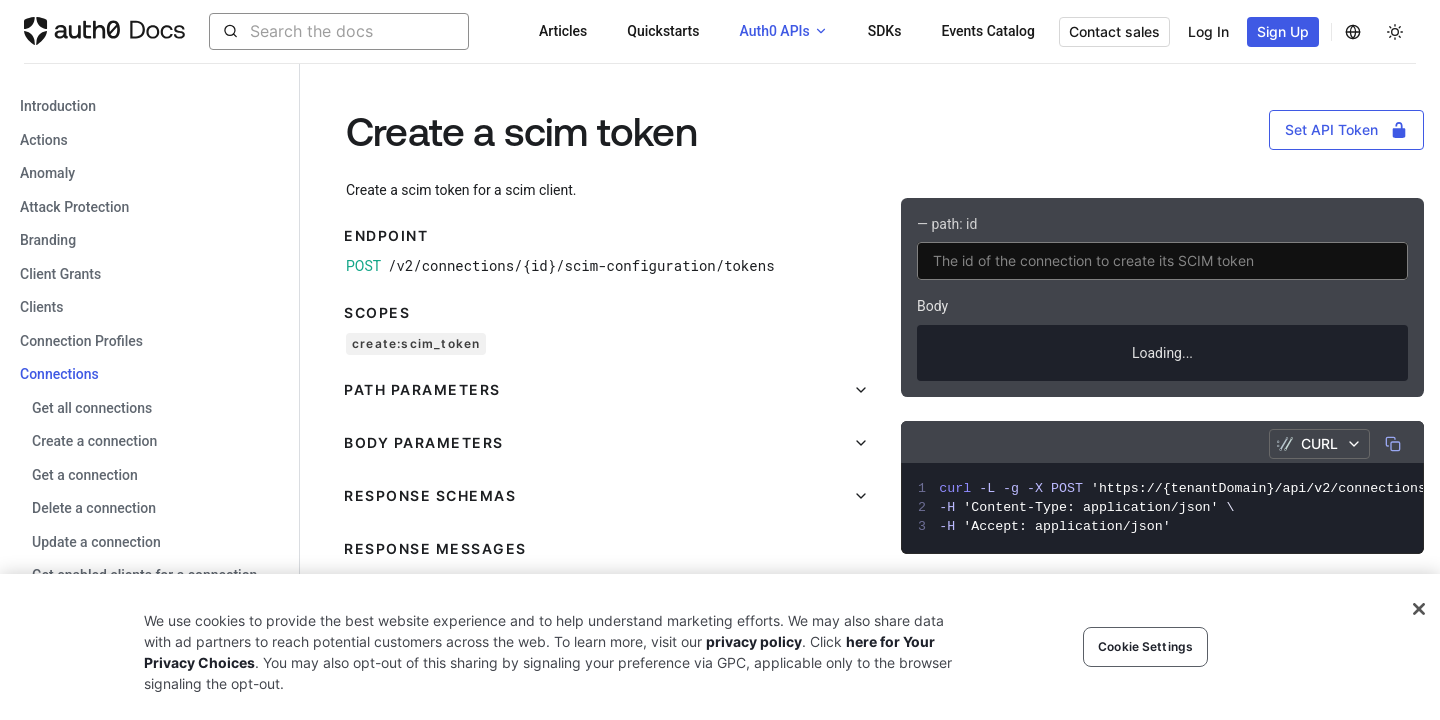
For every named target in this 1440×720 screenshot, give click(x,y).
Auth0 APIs (774, 31)
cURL (1319, 443)
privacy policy (754, 641)
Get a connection (85, 475)
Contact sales (1114, 31)
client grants (60, 274)
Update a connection (96, 542)
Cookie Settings (1145, 646)
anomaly (47, 173)
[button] (607, 389)
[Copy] (1393, 444)
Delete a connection (94, 508)
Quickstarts (663, 31)
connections (59, 374)
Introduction (58, 106)
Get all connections (92, 408)
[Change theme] (1395, 32)
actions (44, 140)
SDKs (885, 31)
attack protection (74, 207)
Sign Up (1283, 31)
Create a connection (94, 441)
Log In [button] (1208, 31)
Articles (563, 31)
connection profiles (81, 341)
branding (48, 240)
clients (41, 307)
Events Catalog (988, 31)
